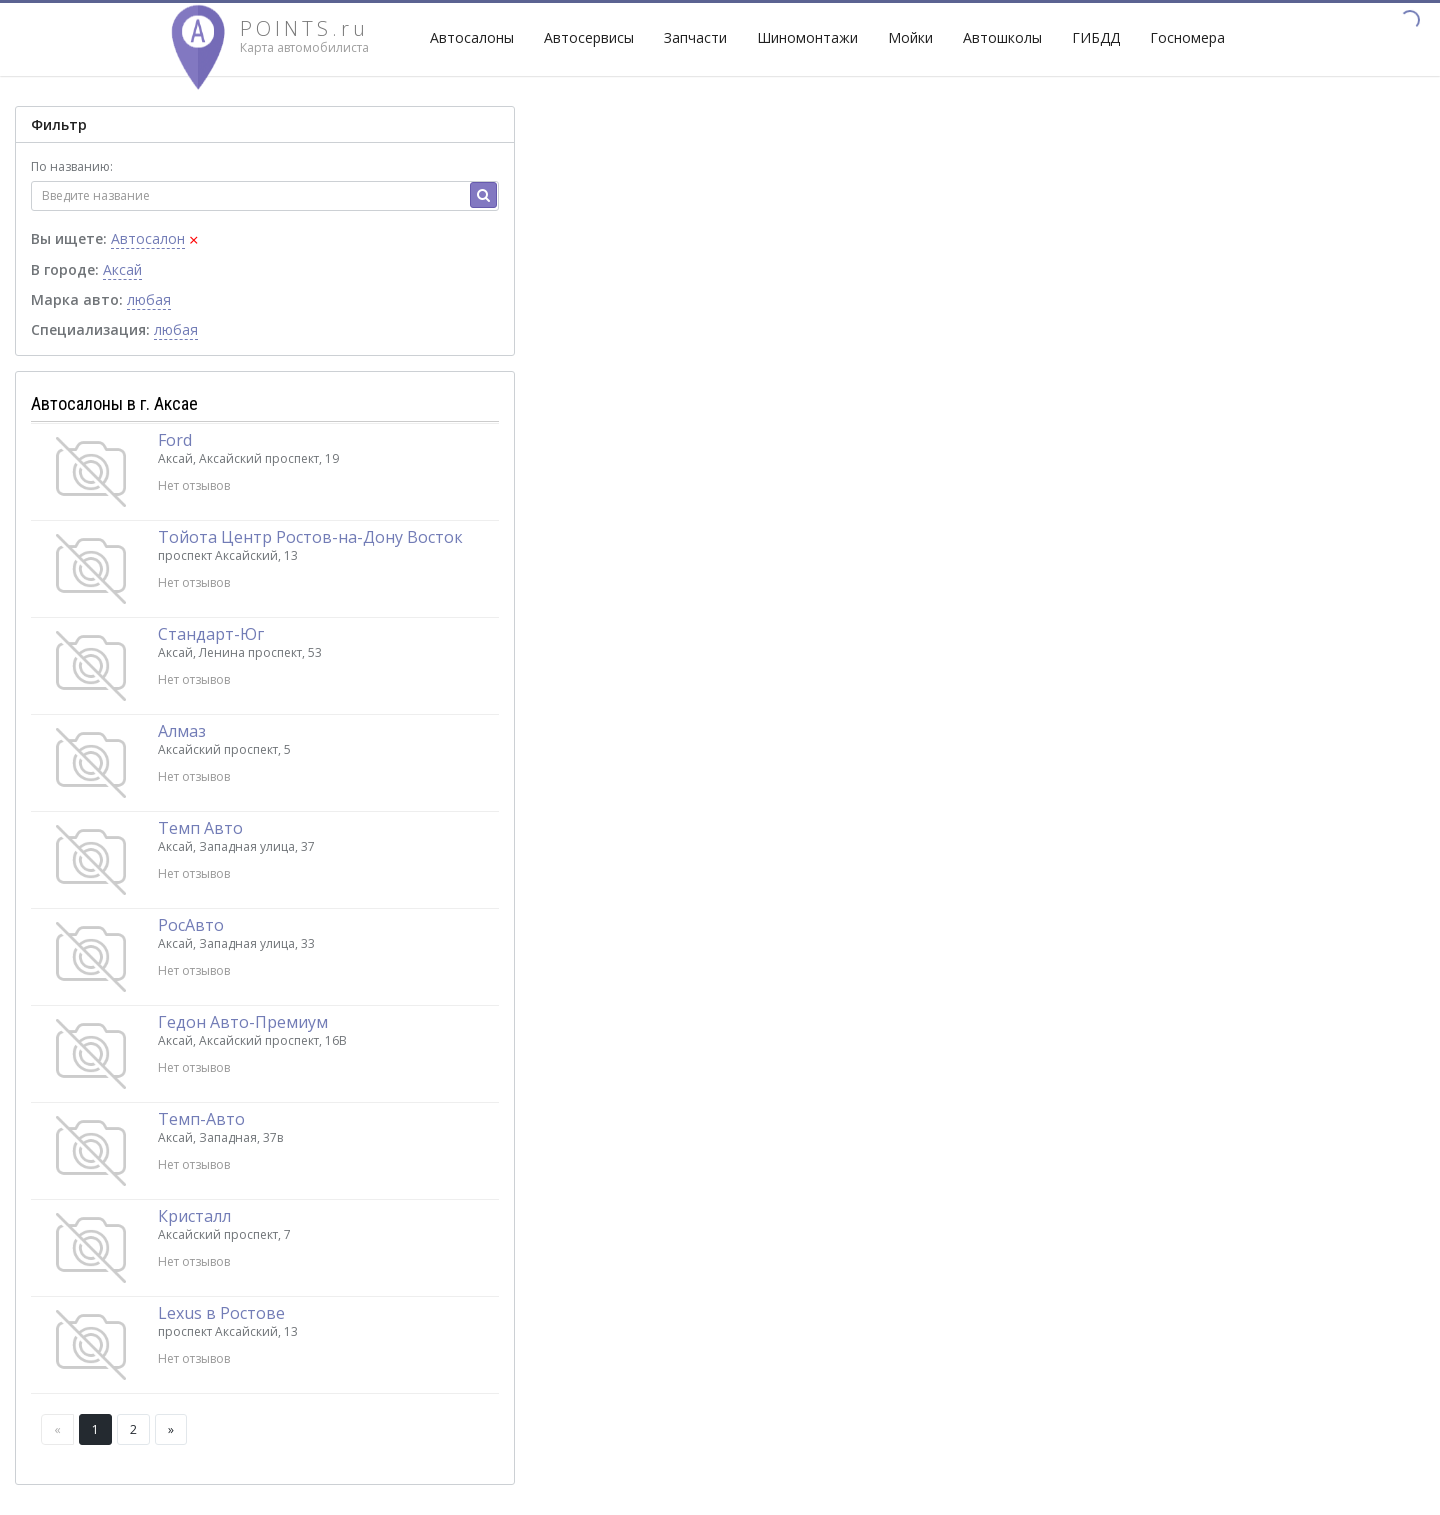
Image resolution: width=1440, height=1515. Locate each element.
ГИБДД (1096, 37)
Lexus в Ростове (221, 1313)
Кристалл (194, 1216)
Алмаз (182, 731)
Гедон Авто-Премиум (243, 1022)
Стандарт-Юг (211, 634)
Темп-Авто (201, 1119)
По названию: (72, 166)
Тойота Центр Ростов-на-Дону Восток (310, 537)
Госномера (1187, 37)
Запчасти (695, 37)
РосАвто (191, 925)
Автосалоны (472, 37)
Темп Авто (200, 828)
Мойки (910, 37)
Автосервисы (589, 37)
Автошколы (1002, 37)
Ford (175, 440)
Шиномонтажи (807, 37)
